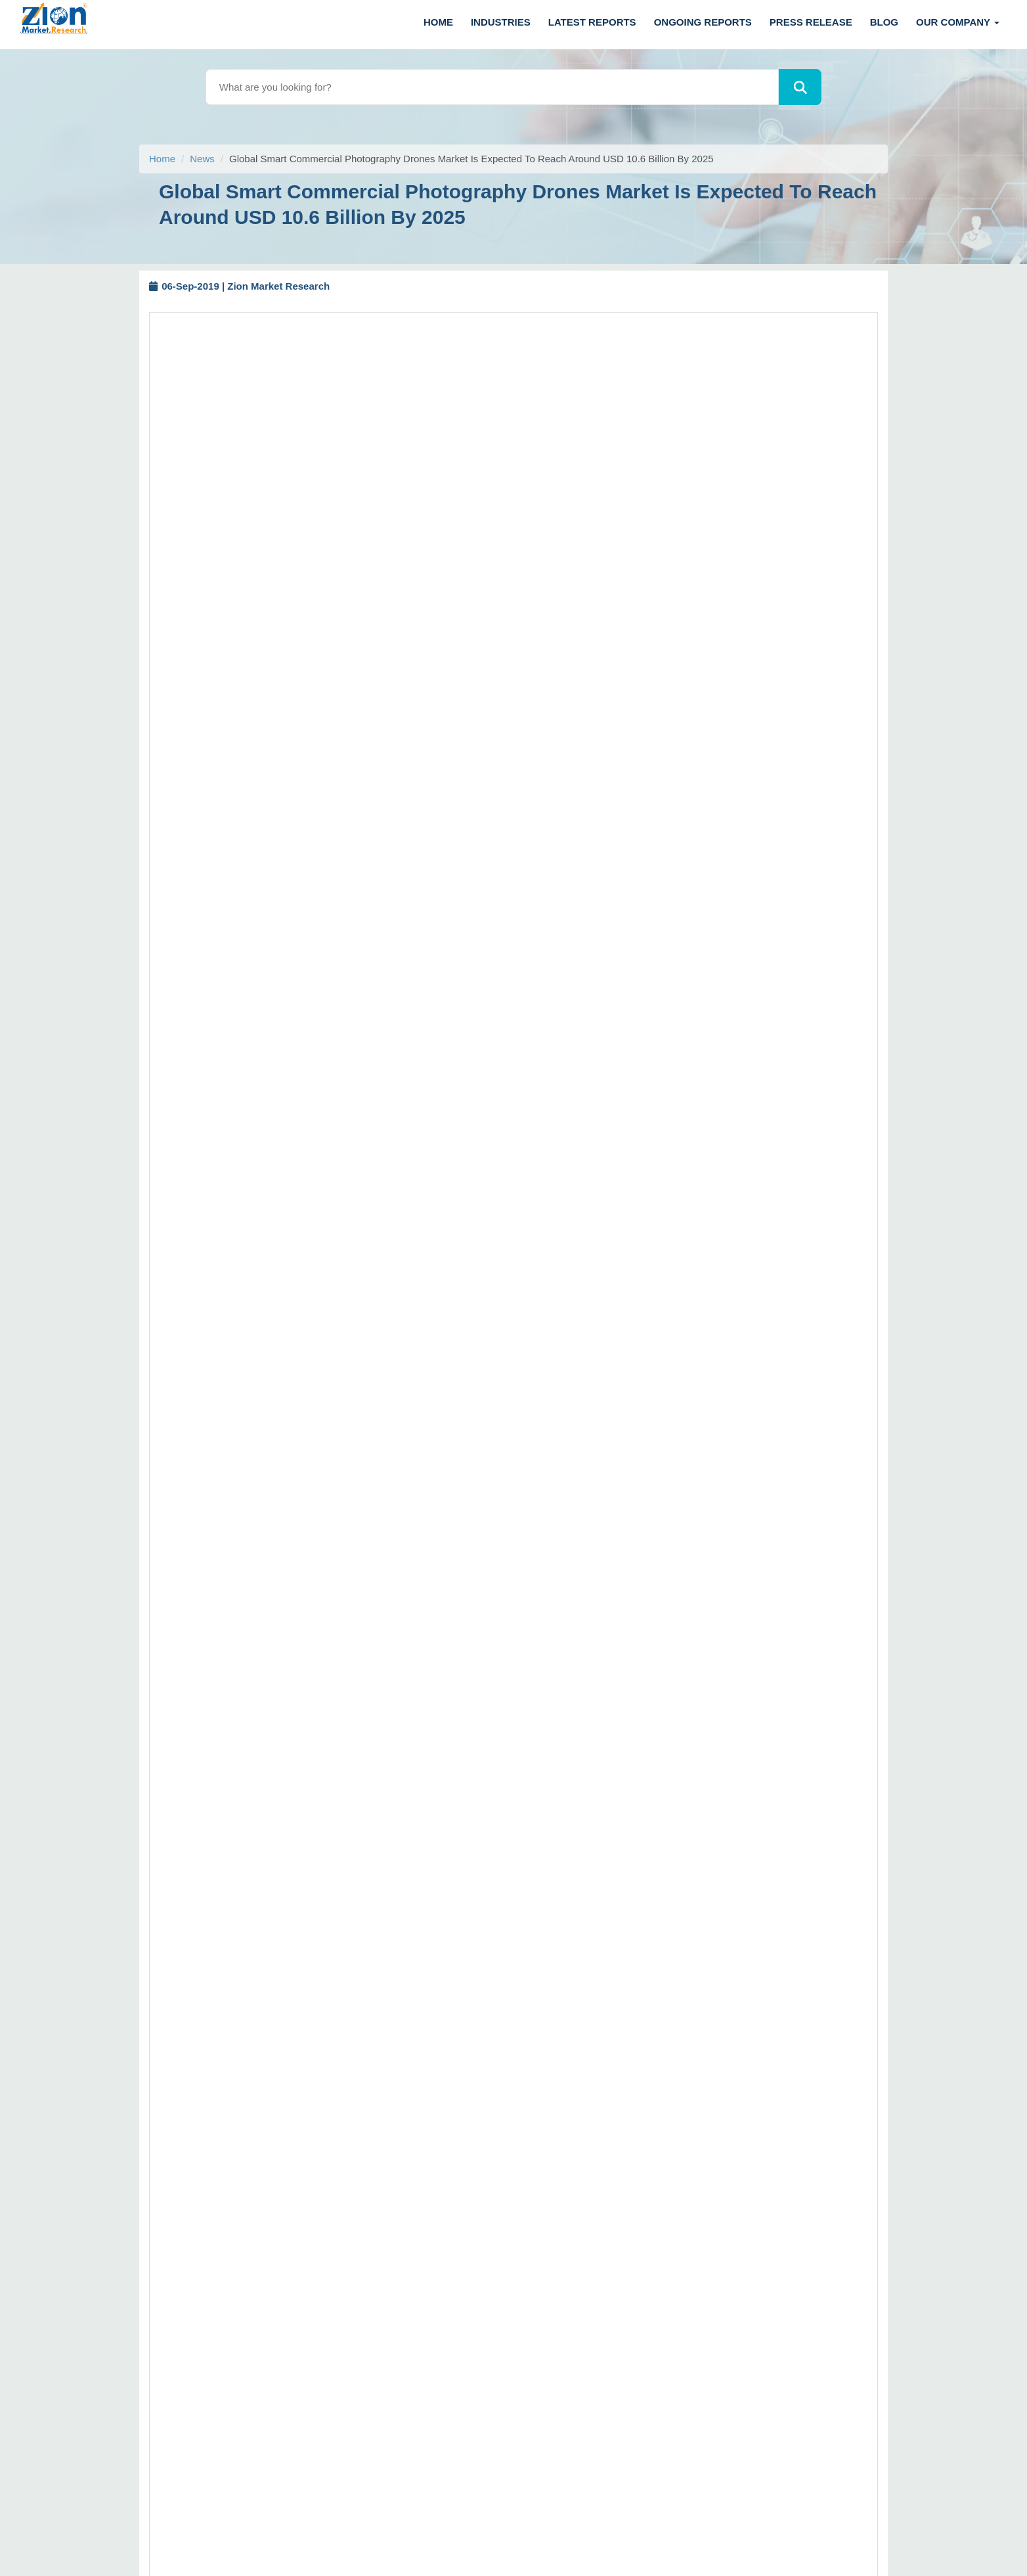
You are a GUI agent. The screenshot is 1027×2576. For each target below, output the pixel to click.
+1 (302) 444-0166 (123, 2349)
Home (438, 22)
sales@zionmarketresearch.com (260, 1911)
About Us (635, 2219)
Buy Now (634, 482)
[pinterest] (134, 2477)
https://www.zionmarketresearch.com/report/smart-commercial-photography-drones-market (646, 544)
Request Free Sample (417, 482)
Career (630, 2327)
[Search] (800, 87)
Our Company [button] (957, 22)
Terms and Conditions (662, 2240)
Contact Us (639, 2262)
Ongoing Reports (703, 22)
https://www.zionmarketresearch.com (280, 1929)
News (202, 158)
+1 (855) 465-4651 (146, 2367)
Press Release (811, 22)
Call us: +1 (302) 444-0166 (86, 2128)
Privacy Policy (645, 2284)
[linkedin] (98, 2477)
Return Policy (644, 2134)
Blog (884, 22)
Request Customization (538, 482)
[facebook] (63, 2477)
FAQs (627, 2112)
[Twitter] (27, 2477)
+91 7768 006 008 (181, 2266)
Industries (501, 22)
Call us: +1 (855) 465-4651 (187, 2146)
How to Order (644, 2069)
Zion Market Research (621, 2550)
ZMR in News (644, 2305)
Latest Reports (592, 22)
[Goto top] (1001, 2509)
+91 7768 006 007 (96, 2266)
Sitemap (633, 2156)
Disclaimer (637, 2091)
